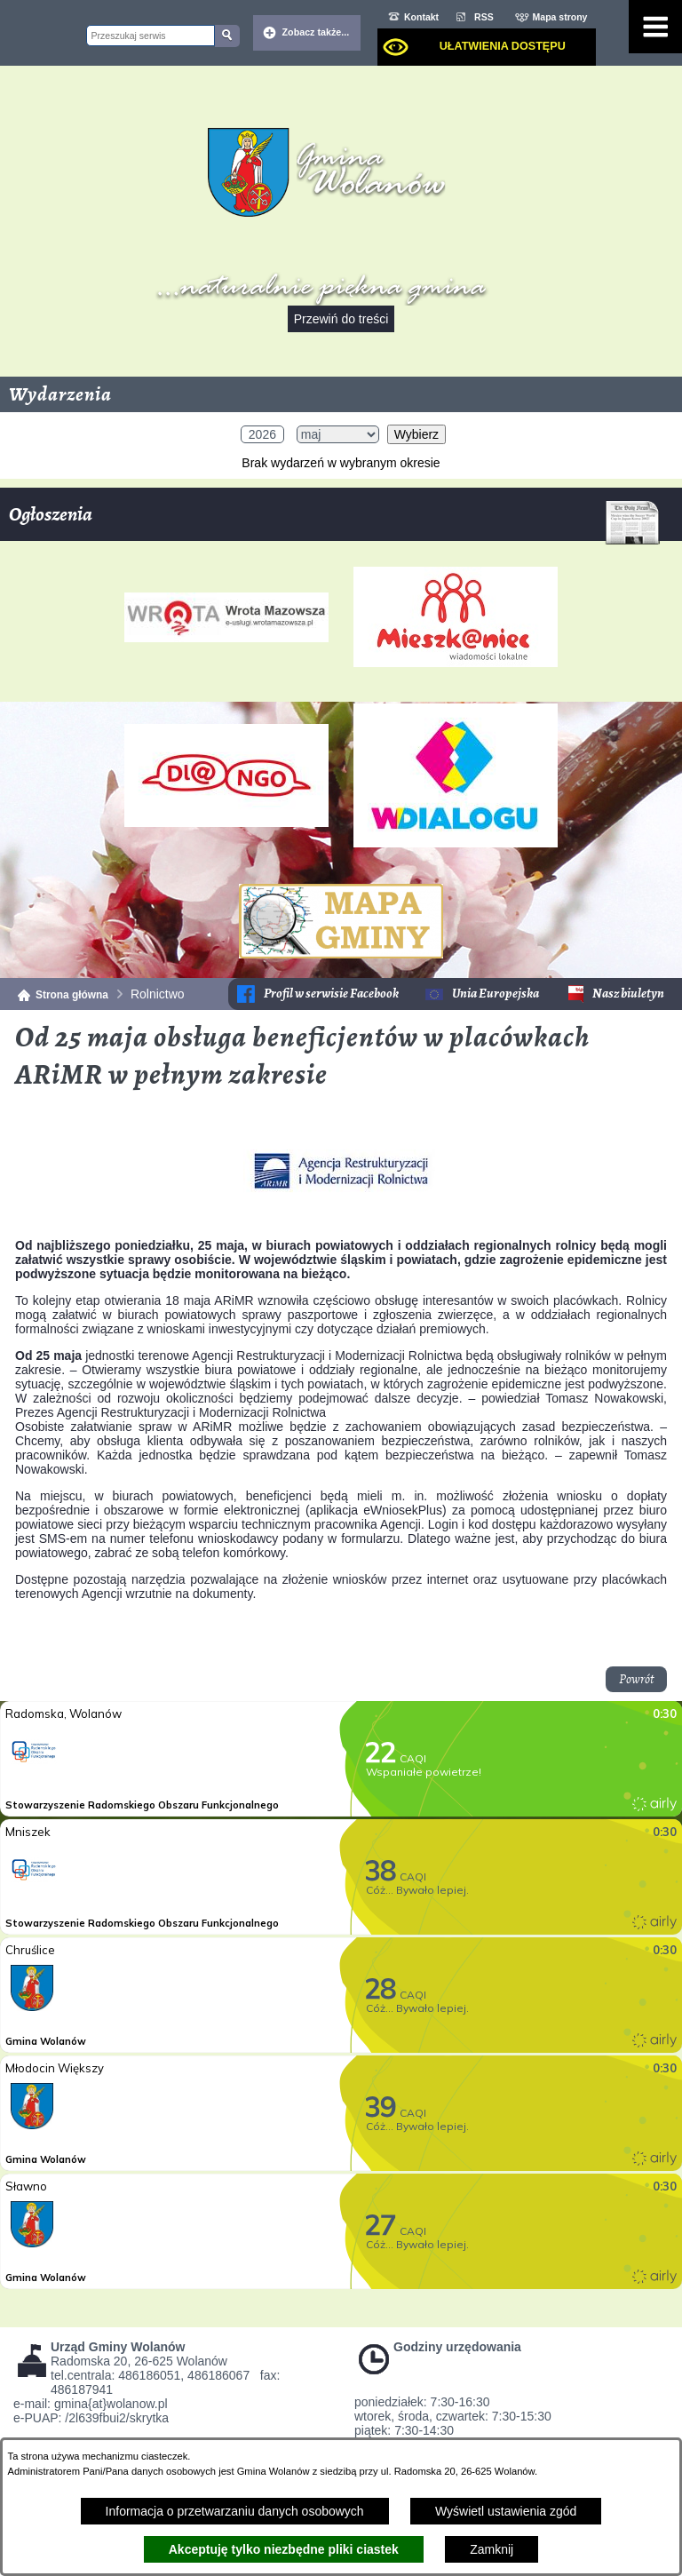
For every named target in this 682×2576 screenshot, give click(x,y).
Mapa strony (560, 17)
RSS (484, 17)
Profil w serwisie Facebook (331, 993)
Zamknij (491, 2549)
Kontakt (421, 17)
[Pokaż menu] (655, 26)
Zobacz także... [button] (316, 32)
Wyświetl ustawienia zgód (505, 2511)
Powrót (636, 1679)
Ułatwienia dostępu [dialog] (503, 46)
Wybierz (416, 434)
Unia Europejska (495, 993)
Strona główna (72, 995)
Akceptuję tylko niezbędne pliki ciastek (284, 2549)
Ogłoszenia (334, 521)
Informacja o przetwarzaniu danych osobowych (235, 2511)
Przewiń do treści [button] (341, 319)
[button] (341, 1214)
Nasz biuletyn (628, 993)
